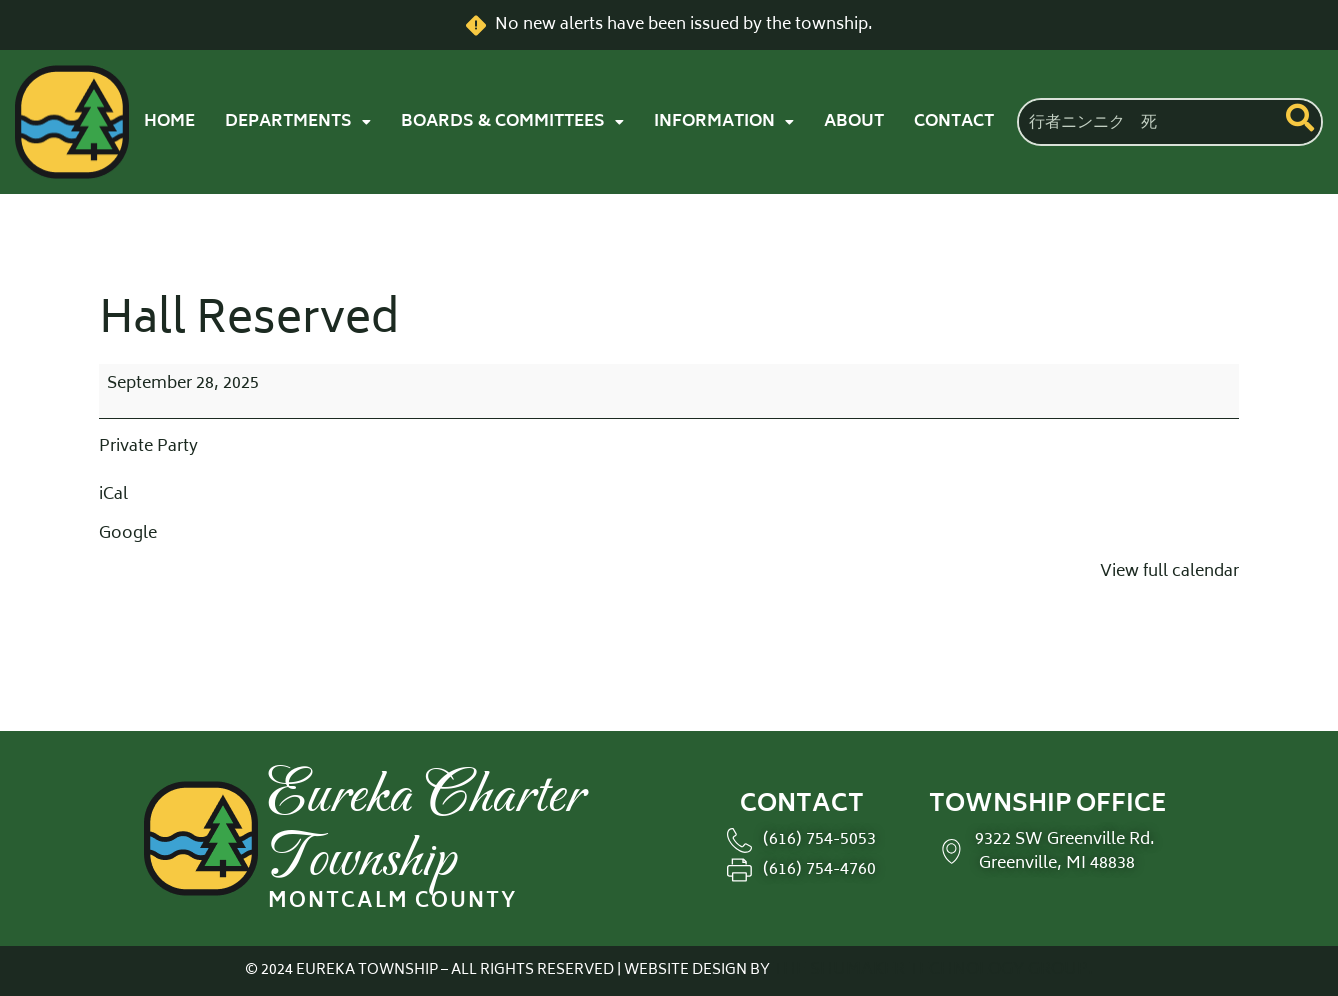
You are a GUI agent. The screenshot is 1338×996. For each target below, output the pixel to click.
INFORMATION (724, 122)
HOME (169, 122)
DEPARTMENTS (298, 122)
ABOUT (854, 122)
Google (128, 534)
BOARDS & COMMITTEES (512, 122)
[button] (298, 122)
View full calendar (1169, 572)
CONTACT (954, 122)
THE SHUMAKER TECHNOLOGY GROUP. (933, 970)
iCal (113, 495)
